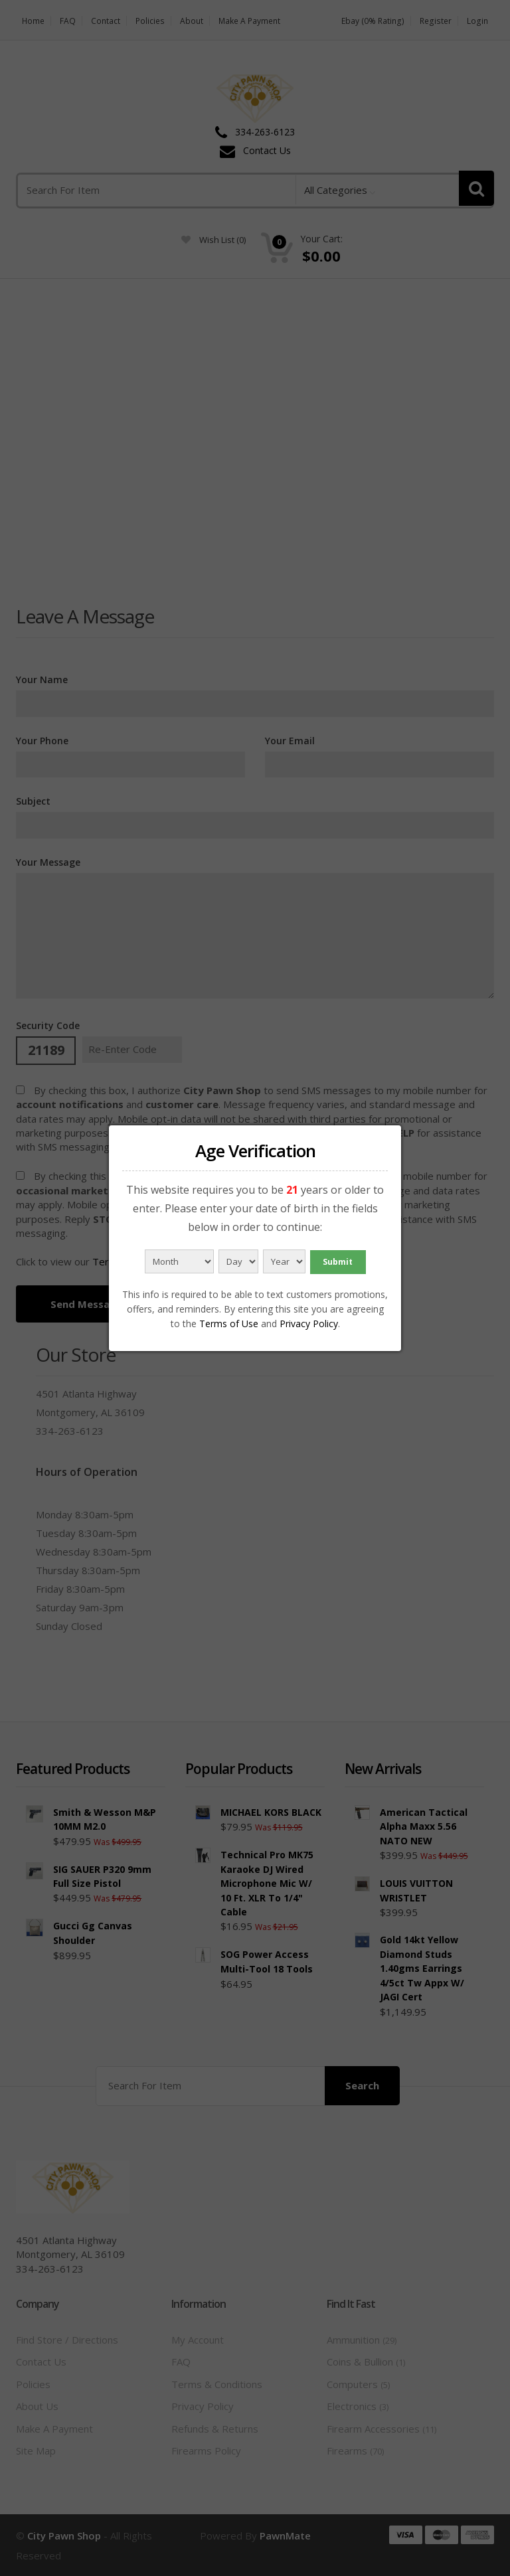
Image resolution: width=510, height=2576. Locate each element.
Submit (338, 1261)
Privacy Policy (309, 1323)
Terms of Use (228, 1323)
